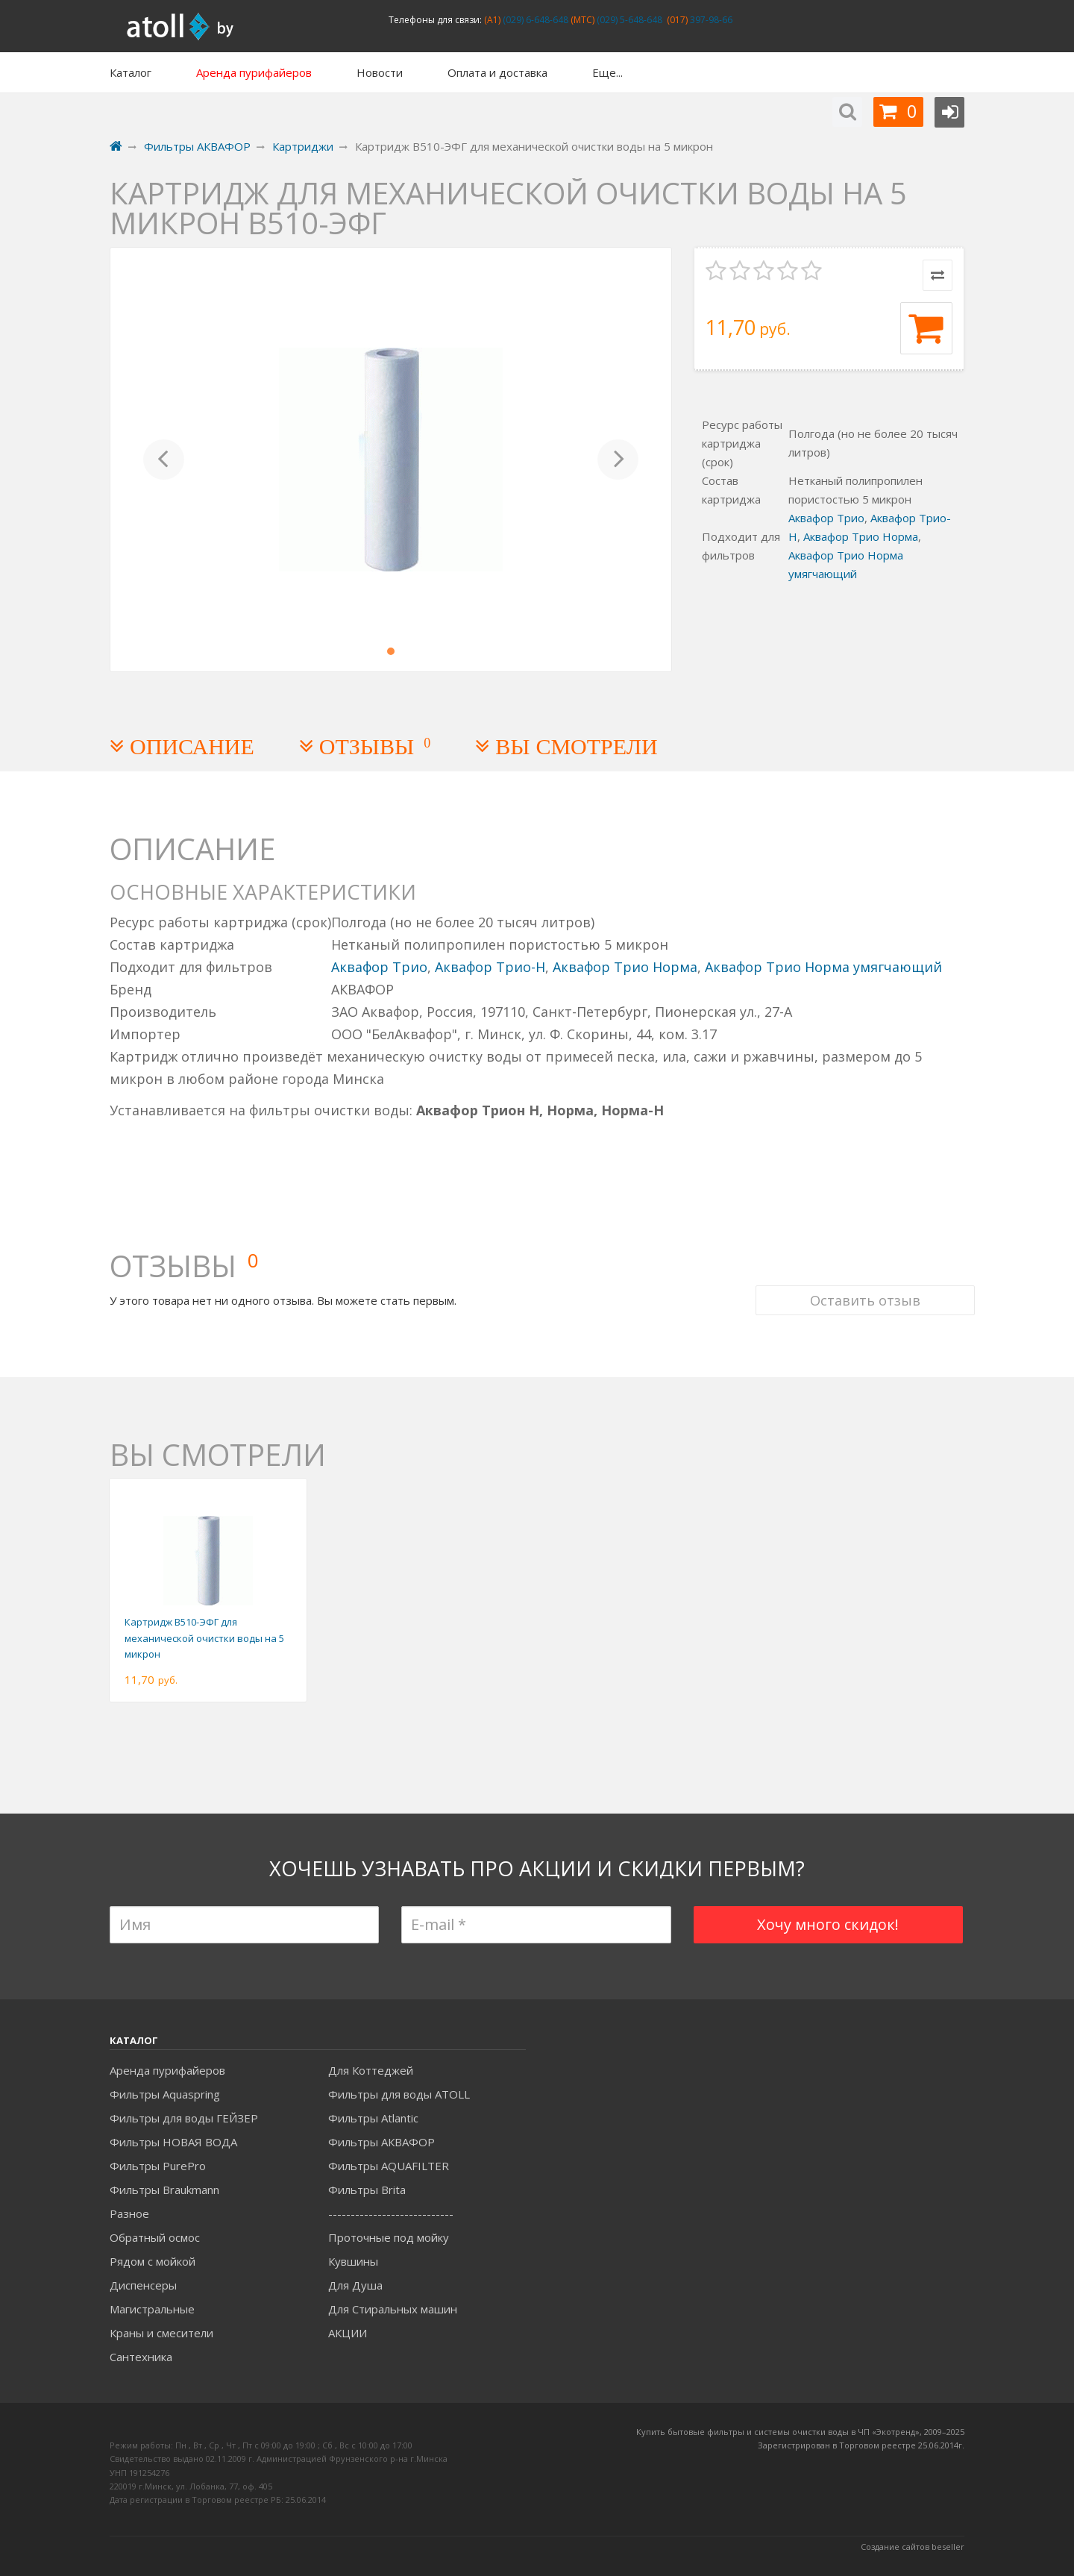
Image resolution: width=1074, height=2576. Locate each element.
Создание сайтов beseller (912, 2546)
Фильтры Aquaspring (165, 2094)
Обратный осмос (155, 2237)
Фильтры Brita (367, 2189)
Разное (129, 2213)
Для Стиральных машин (392, 2308)
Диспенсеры (143, 2285)
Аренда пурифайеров (167, 2070)
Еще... (607, 72)
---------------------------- (390, 2213)
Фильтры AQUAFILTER (388, 2165)
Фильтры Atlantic (373, 2117)
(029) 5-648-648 (628, 19)
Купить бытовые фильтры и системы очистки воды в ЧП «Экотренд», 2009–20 (795, 2431)
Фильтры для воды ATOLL (399, 2094)
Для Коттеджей (370, 2070)
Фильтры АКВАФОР (381, 2141)
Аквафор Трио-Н (490, 967)
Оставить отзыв (855, 1249)
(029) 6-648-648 (534, 19)
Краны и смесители (161, 2332)
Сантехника (141, 2356)
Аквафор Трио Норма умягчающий (823, 967)
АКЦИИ (347, 2332)
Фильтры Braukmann (164, 2189)
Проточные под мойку (388, 2237)
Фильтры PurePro (158, 2165)
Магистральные (152, 2308)
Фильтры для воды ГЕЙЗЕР (184, 2117)
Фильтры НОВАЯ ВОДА (173, 2141)
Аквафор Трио (826, 517)
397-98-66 (710, 19)
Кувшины (353, 2261)
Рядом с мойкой (152, 2261)
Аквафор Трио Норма (860, 536)
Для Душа (355, 2285)
